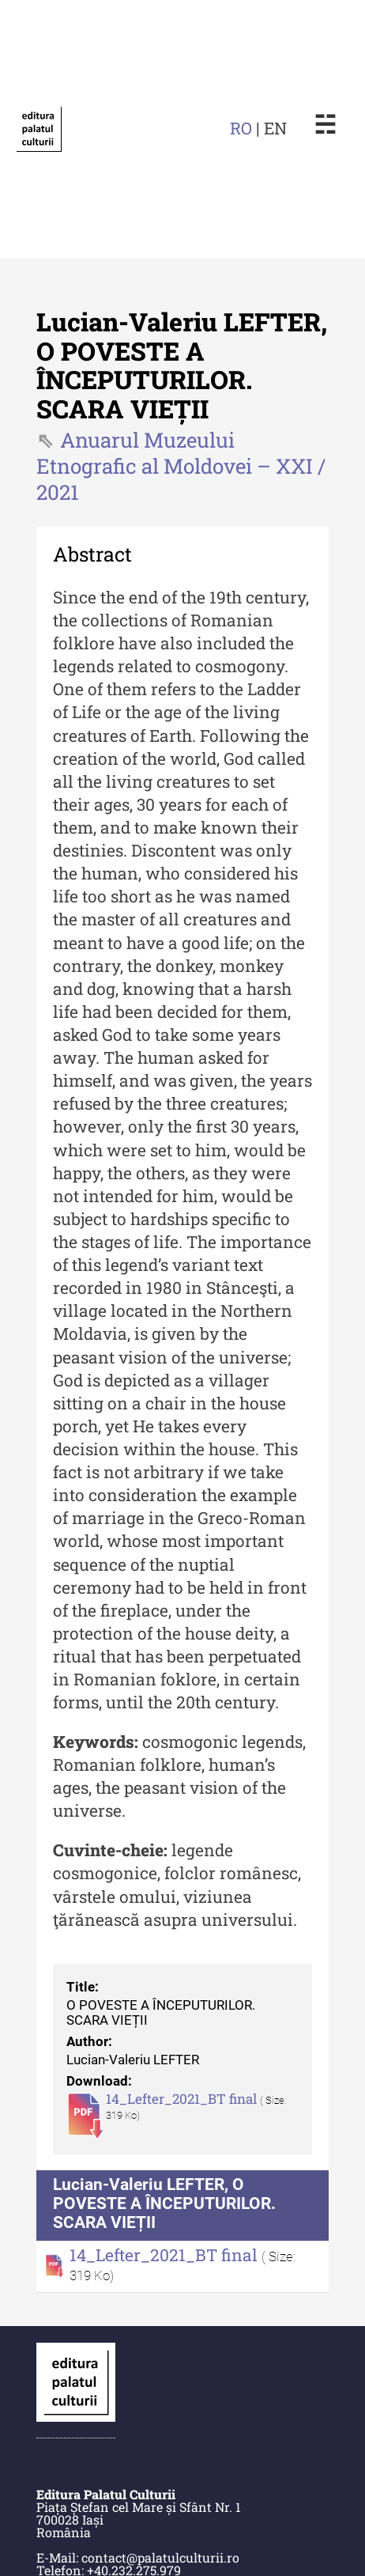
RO (241, 128)
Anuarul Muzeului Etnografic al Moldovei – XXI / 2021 (180, 465)
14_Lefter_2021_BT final (183, 2099)
